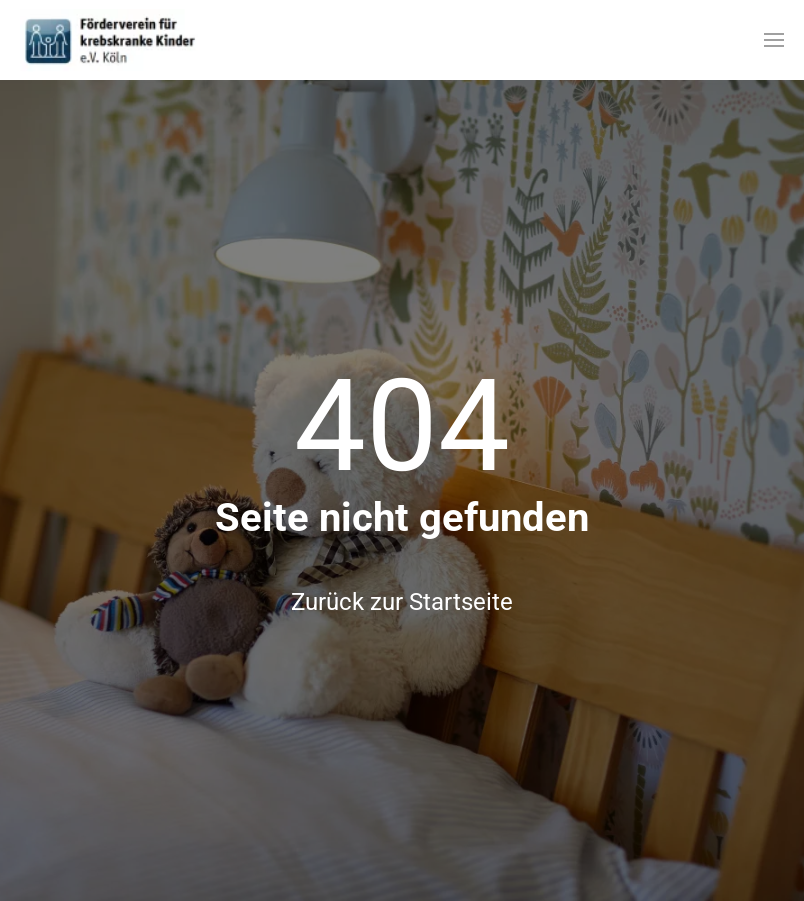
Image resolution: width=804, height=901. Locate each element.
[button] (774, 40)
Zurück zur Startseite (402, 602)
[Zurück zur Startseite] (110, 40)
